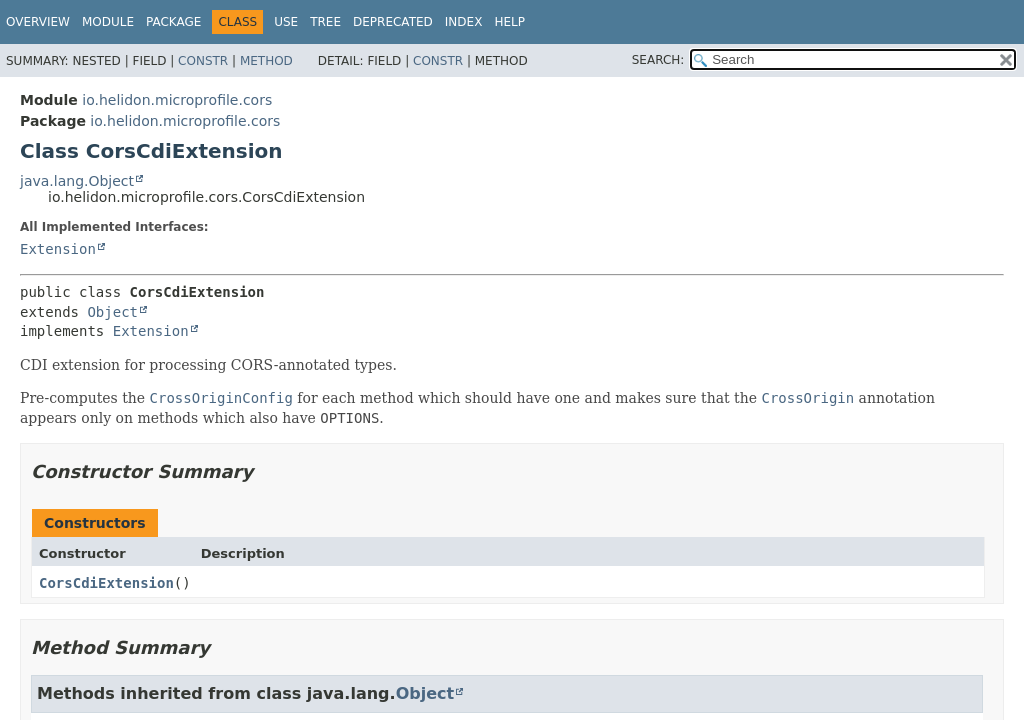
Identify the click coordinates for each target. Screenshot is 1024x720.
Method (266, 61)
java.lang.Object (77, 181)
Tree (325, 22)
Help (509, 22)
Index (464, 22)
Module (108, 22)
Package (173, 22)
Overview (38, 22)
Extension (58, 249)
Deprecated (393, 22)
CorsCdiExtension (106, 583)
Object (112, 312)
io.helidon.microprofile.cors (177, 100)
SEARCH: (658, 60)
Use (286, 22)
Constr (203, 61)
